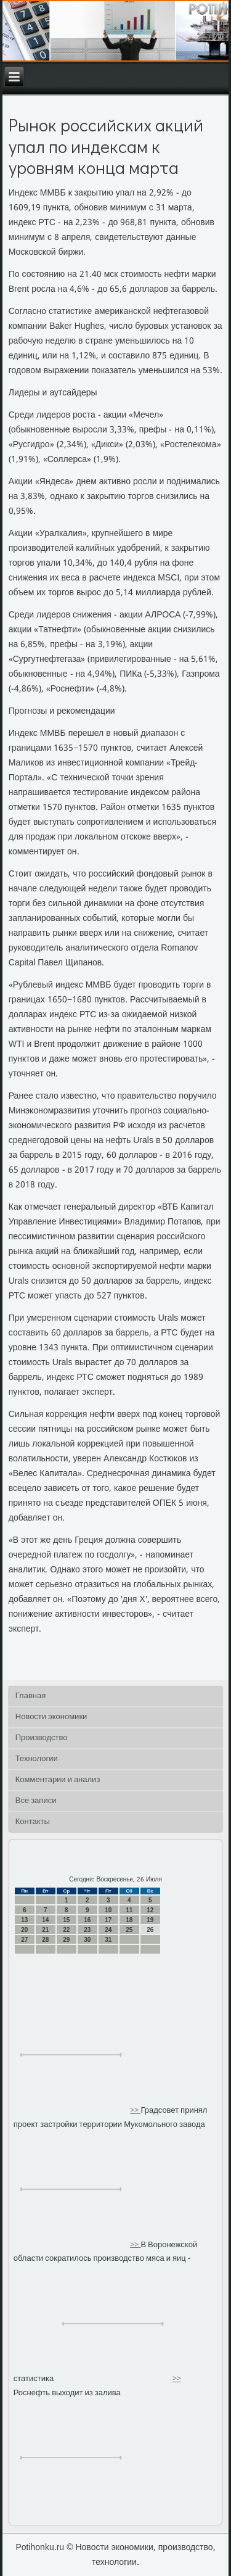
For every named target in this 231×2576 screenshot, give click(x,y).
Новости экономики (51, 1717)
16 (87, 1920)
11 (129, 1910)
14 (45, 1920)
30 (87, 1939)
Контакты (32, 1822)
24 (108, 1929)
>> (135, 2110)
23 (87, 1929)
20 (24, 1929)
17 (108, 1920)
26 (150, 1929)
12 (150, 1910)
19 (150, 1920)
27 (24, 1939)
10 (108, 1910)
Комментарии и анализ (57, 1780)
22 (66, 1929)
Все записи (36, 1801)
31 (108, 1939)
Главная (30, 1696)
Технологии (36, 1759)
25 (129, 1929)
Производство (41, 1738)
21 (45, 1929)
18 (129, 1920)
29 (66, 1939)
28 (45, 1939)
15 (66, 1920)
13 (24, 1920)
